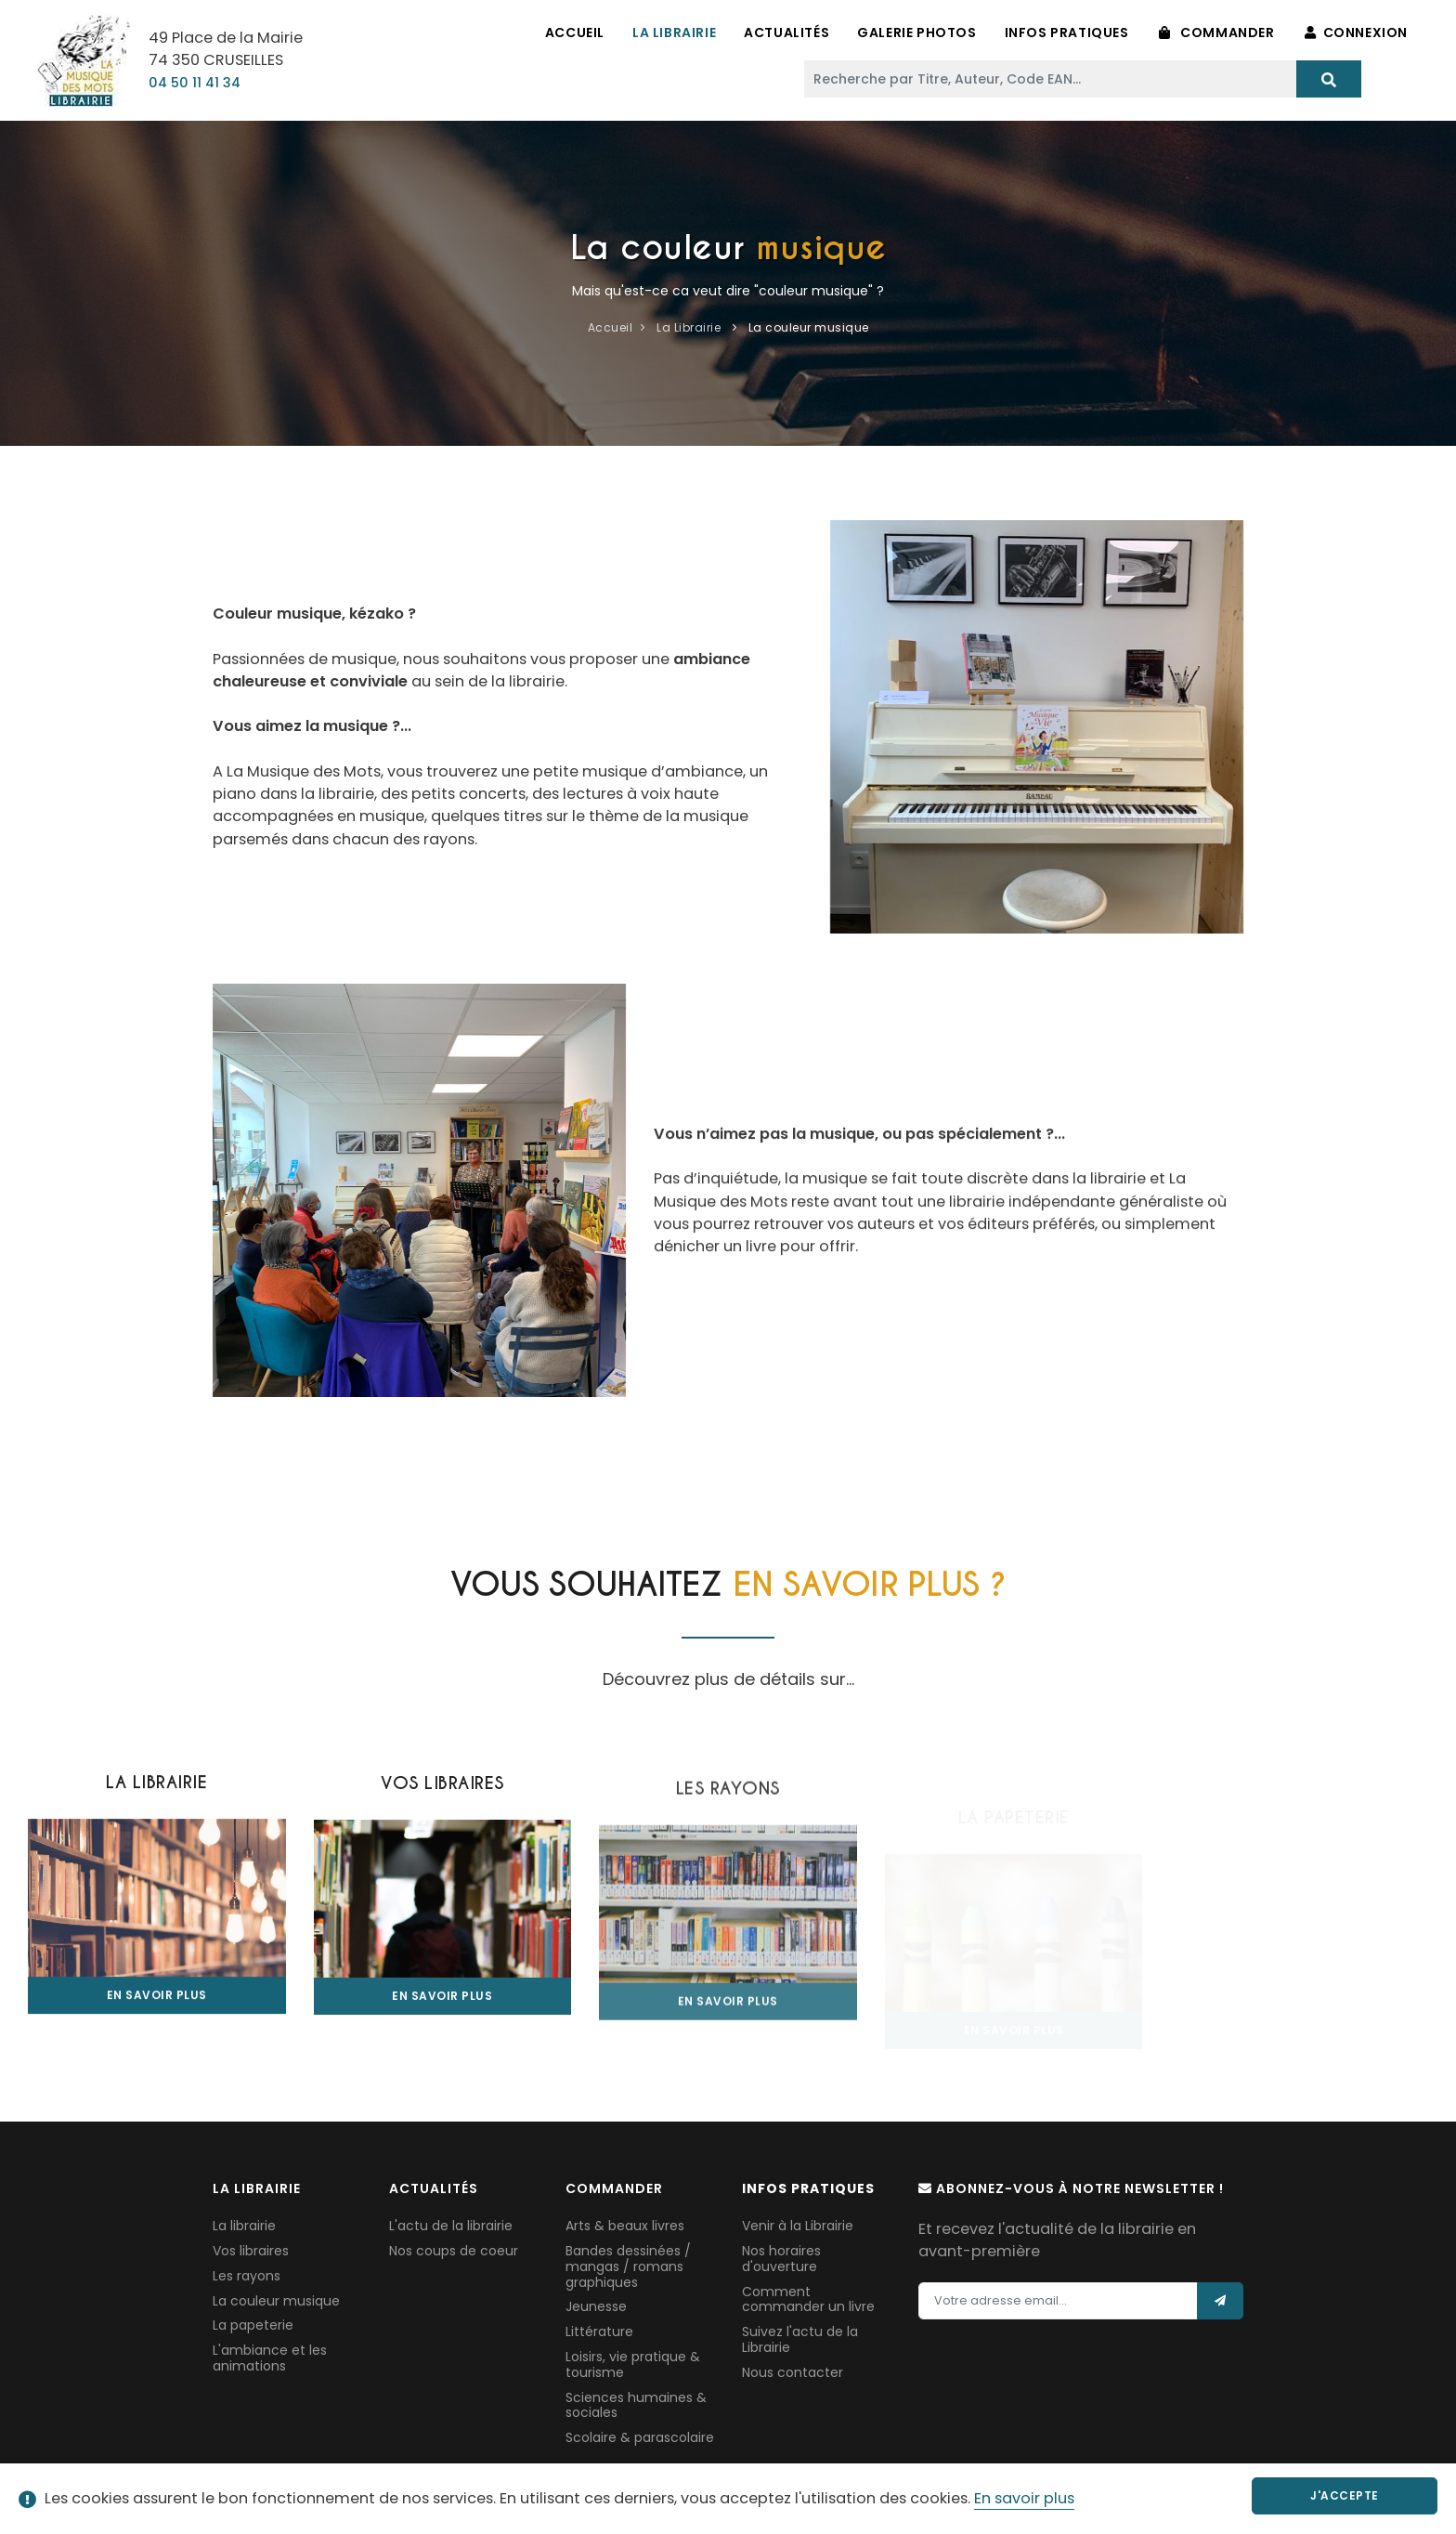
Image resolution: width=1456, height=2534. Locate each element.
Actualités (786, 32)
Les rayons (246, 2275)
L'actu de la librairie (451, 2225)
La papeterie (253, 2325)
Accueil (574, 32)
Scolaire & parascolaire (640, 2437)
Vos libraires (251, 2250)
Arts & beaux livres (625, 2225)
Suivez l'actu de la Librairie (800, 2339)
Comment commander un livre (808, 2299)
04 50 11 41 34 (194, 82)
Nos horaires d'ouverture (781, 2258)
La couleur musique (276, 2301)
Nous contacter (792, 2372)
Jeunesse (596, 2306)
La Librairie (674, 32)
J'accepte (1344, 2495)
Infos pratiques (1067, 32)
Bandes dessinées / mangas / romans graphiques (628, 2266)
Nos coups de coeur (453, 2250)
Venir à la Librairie (797, 2225)
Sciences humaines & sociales (636, 2405)
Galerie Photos (916, 32)
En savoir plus (1024, 2498)
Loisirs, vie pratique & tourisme (633, 2364)
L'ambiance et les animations (270, 2358)
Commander (1217, 32)
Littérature (599, 2331)
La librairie (244, 2225)
